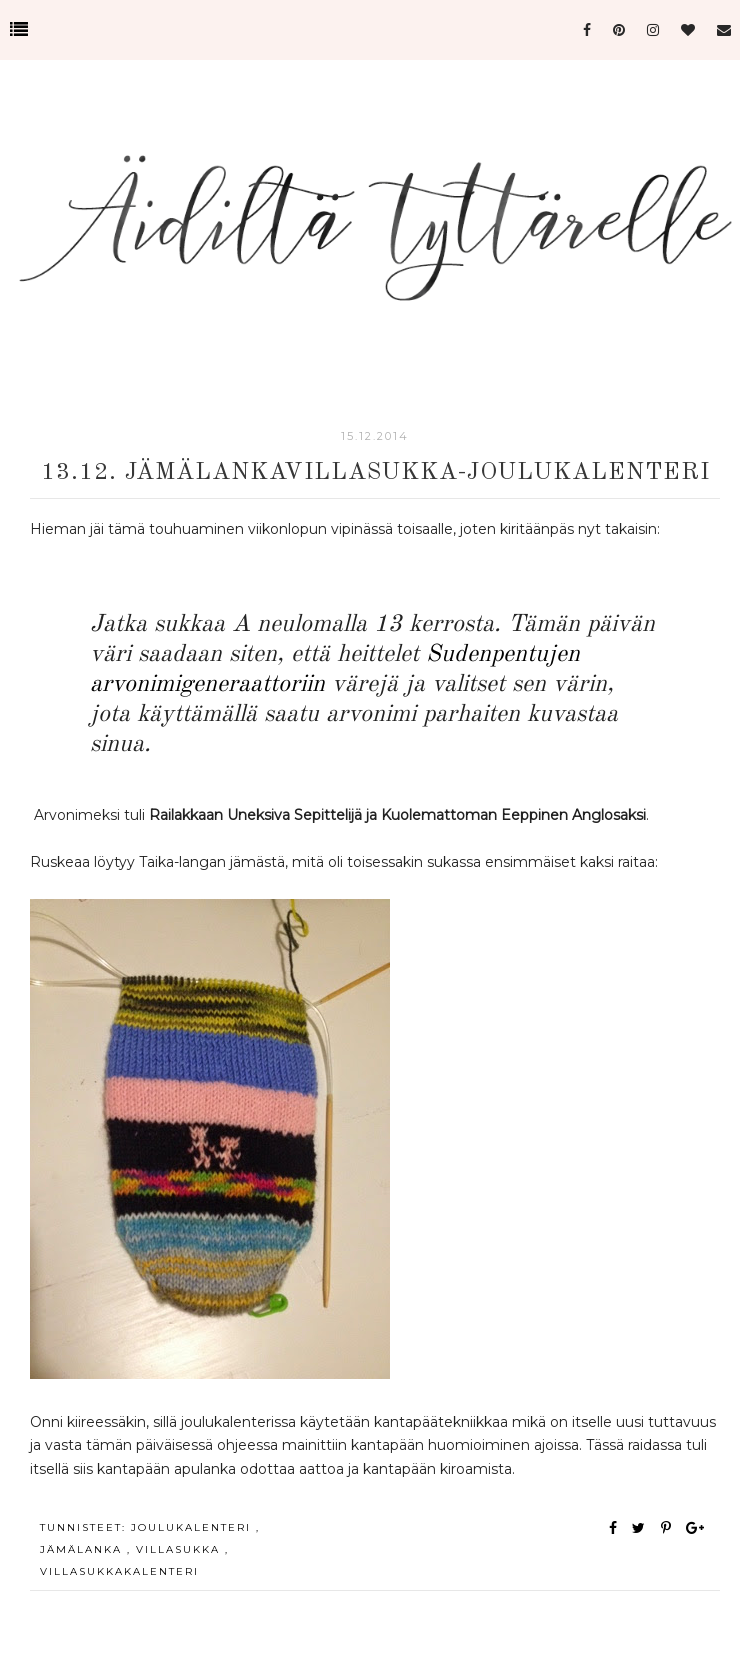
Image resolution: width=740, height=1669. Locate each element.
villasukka (180, 1549)
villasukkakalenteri (119, 1571)
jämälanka (83, 1549)
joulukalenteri (193, 1527)
